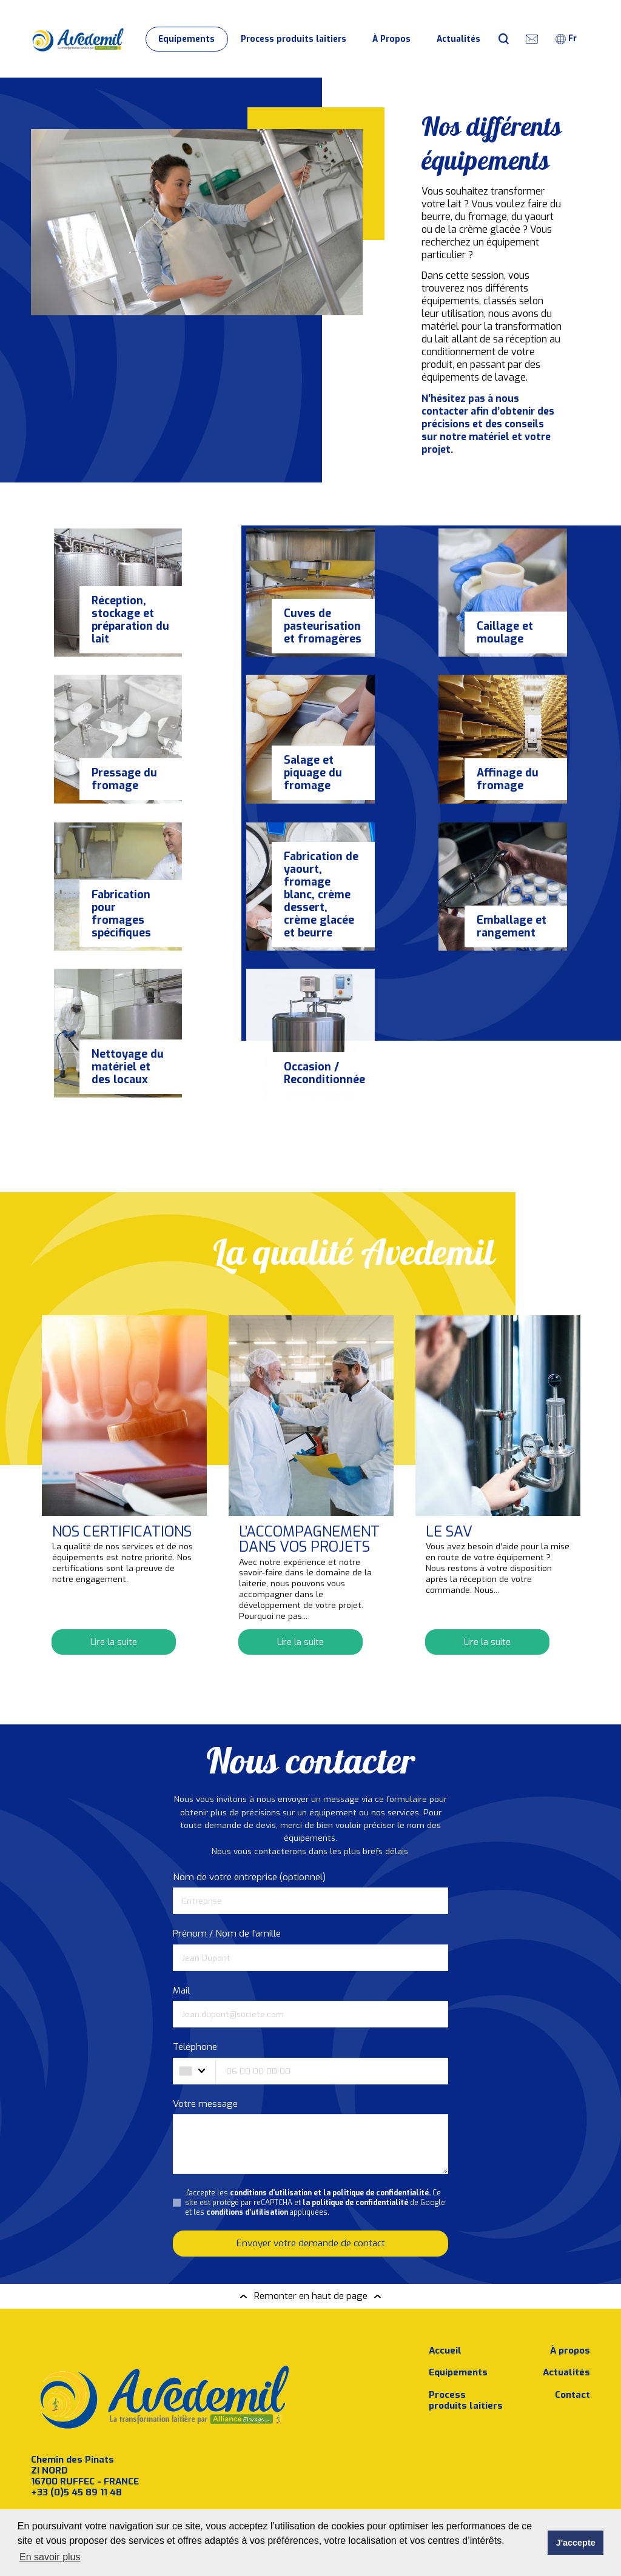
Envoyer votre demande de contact (311, 2173)
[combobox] (572, 39)
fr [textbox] (572, 38)
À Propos (391, 38)
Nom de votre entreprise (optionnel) (249, 1807)
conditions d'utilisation (247, 2142)
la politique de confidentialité (355, 2132)
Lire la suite (113, 1571)
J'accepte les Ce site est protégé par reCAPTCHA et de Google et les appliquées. (315, 2131)
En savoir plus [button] (50, 2557)
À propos (570, 2275)
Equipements (186, 38)
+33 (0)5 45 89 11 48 (76, 2416)
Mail (181, 1920)
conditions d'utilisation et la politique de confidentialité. (330, 2122)
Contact (572, 2319)
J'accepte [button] (576, 2543)
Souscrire (234, 2474)
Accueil (445, 2275)
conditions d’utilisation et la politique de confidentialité (116, 2507)
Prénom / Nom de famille (227, 1863)
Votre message (205, 2033)
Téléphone (195, 1976)
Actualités (458, 38)
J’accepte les (116, 2507)
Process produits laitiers (293, 38)
